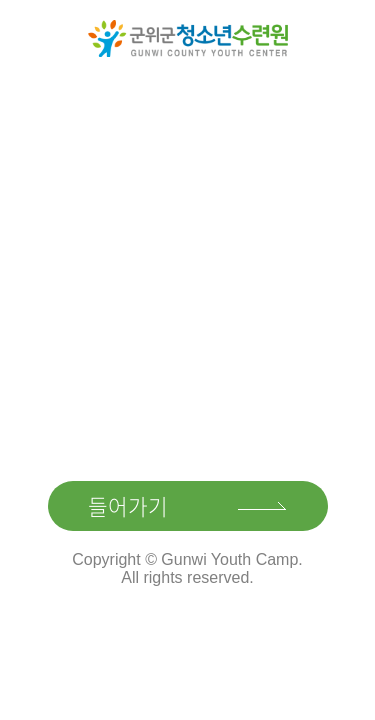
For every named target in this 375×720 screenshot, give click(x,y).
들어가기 (128, 506)
